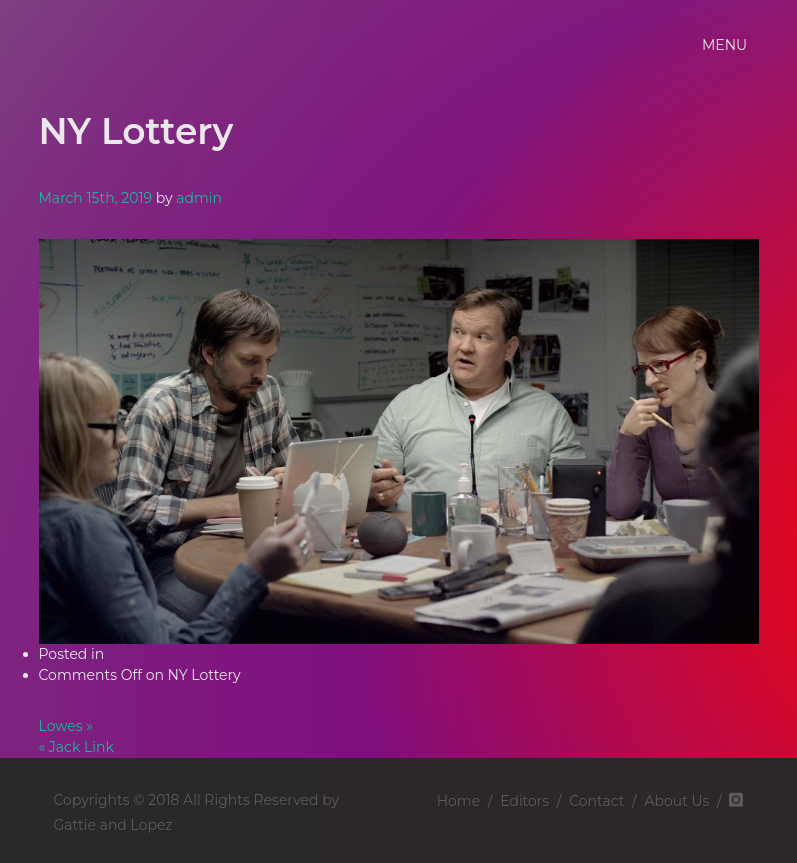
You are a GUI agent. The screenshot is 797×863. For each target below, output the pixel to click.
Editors (524, 801)
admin (199, 198)
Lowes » (66, 726)
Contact (596, 801)
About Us (676, 801)
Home (458, 801)
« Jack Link (76, 747)
